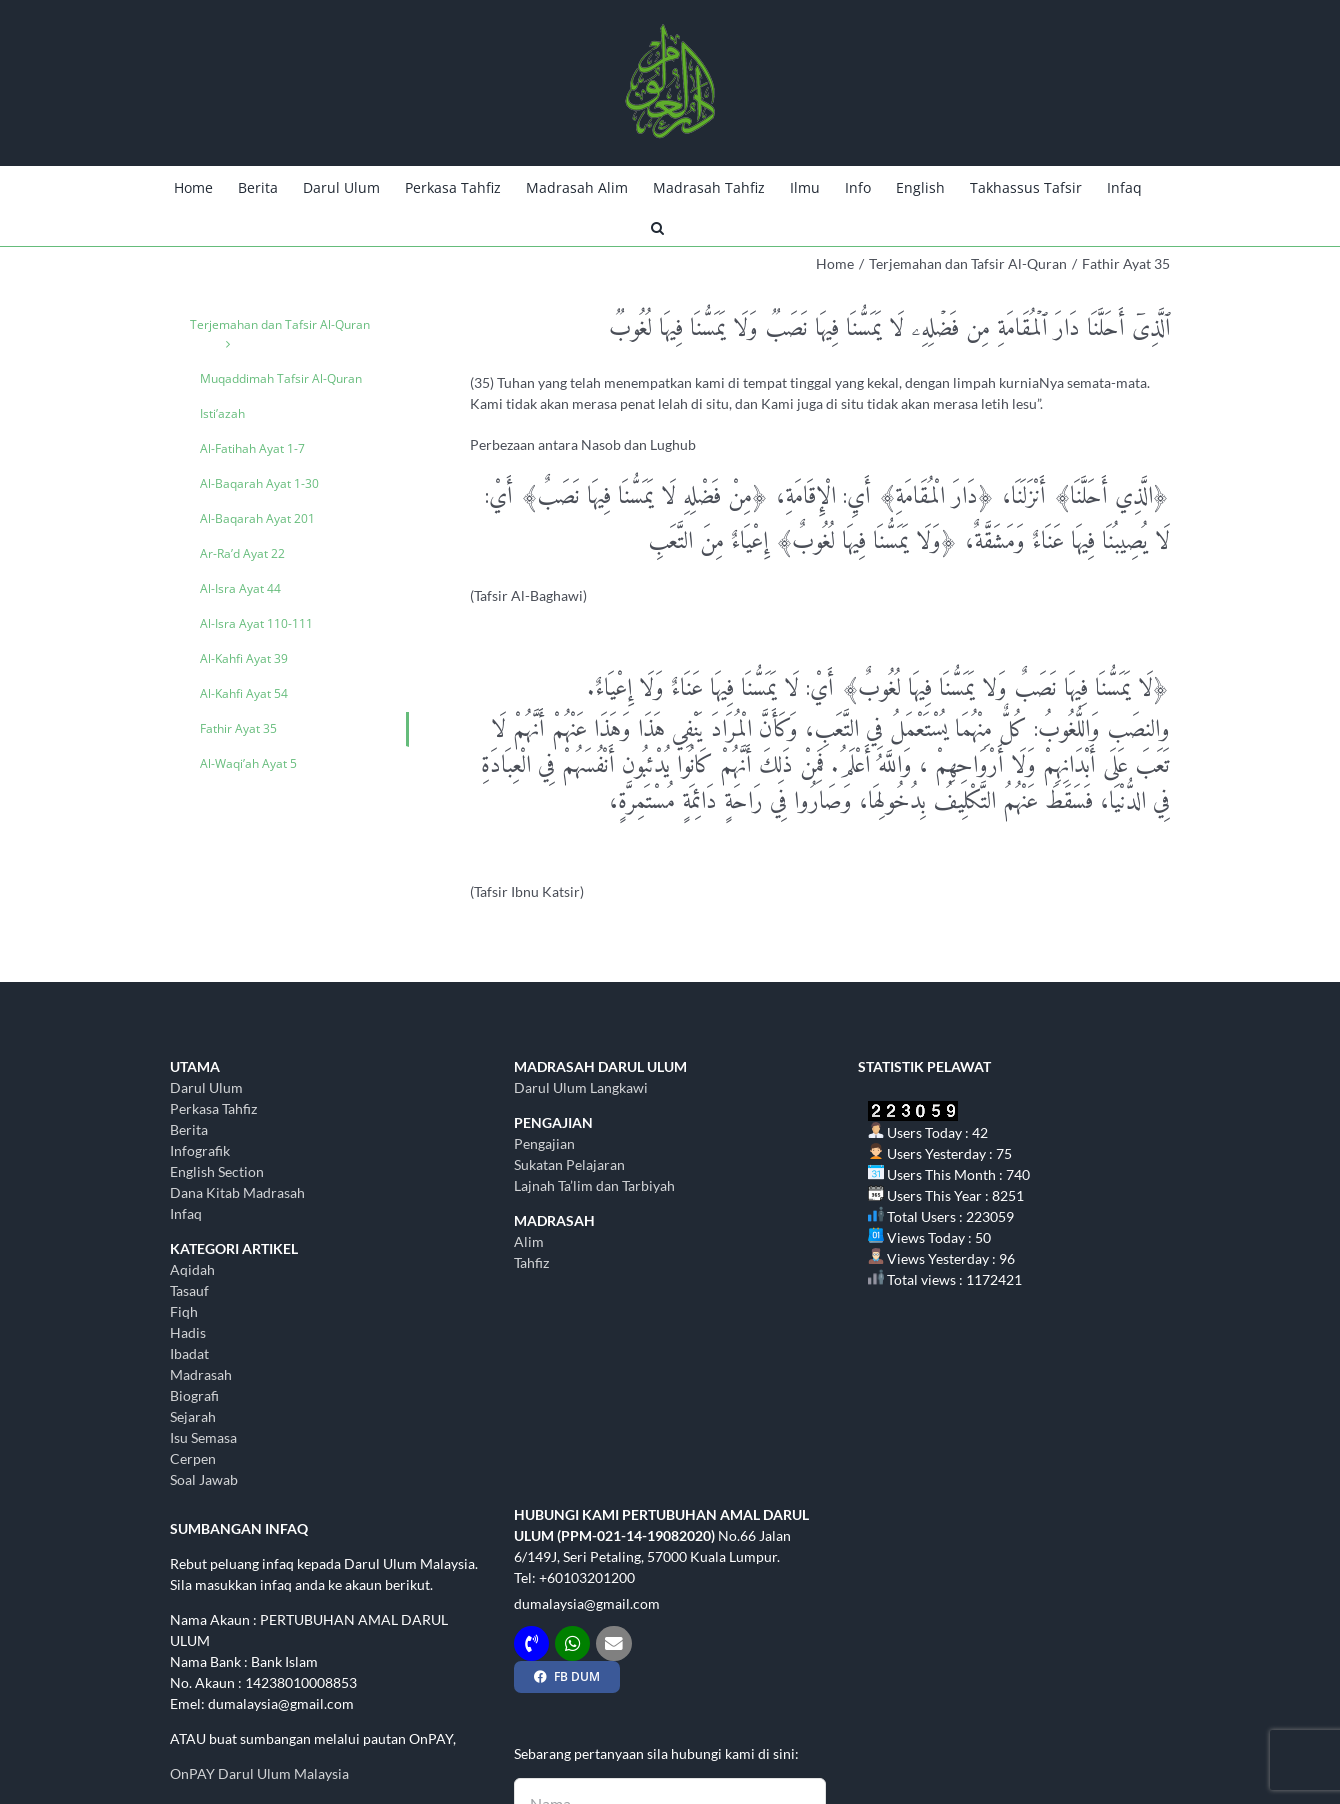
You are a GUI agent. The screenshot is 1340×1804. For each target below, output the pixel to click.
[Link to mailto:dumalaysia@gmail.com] (613, 1643)
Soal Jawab (204, 1479)
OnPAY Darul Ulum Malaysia (259, 1773)
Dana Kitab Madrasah (237, 1192)
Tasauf (189, 1290)
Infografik (200, 1150)
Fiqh (184, 1311)
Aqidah (192, 1269)
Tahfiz (531, 1262)
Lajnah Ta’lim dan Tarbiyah (594, 1185)
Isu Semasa (203, 1437)
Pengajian (544, 1143)
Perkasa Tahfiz (213, 1108)
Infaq (186, 1213)
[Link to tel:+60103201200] (531, 1643)
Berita (189, 1129)
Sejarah (193, 1416)
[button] (657, 226)
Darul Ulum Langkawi (581, 1087)
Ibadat (189, 1353)
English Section (217, 1171)
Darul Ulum (206, 1087)
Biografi (194, 1395)
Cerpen (193, 1458)
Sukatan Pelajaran (569, 1164)
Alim (529, 1241)
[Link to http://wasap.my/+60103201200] (572, 1643)
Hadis (188, 1332)
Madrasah (201, 1374)
